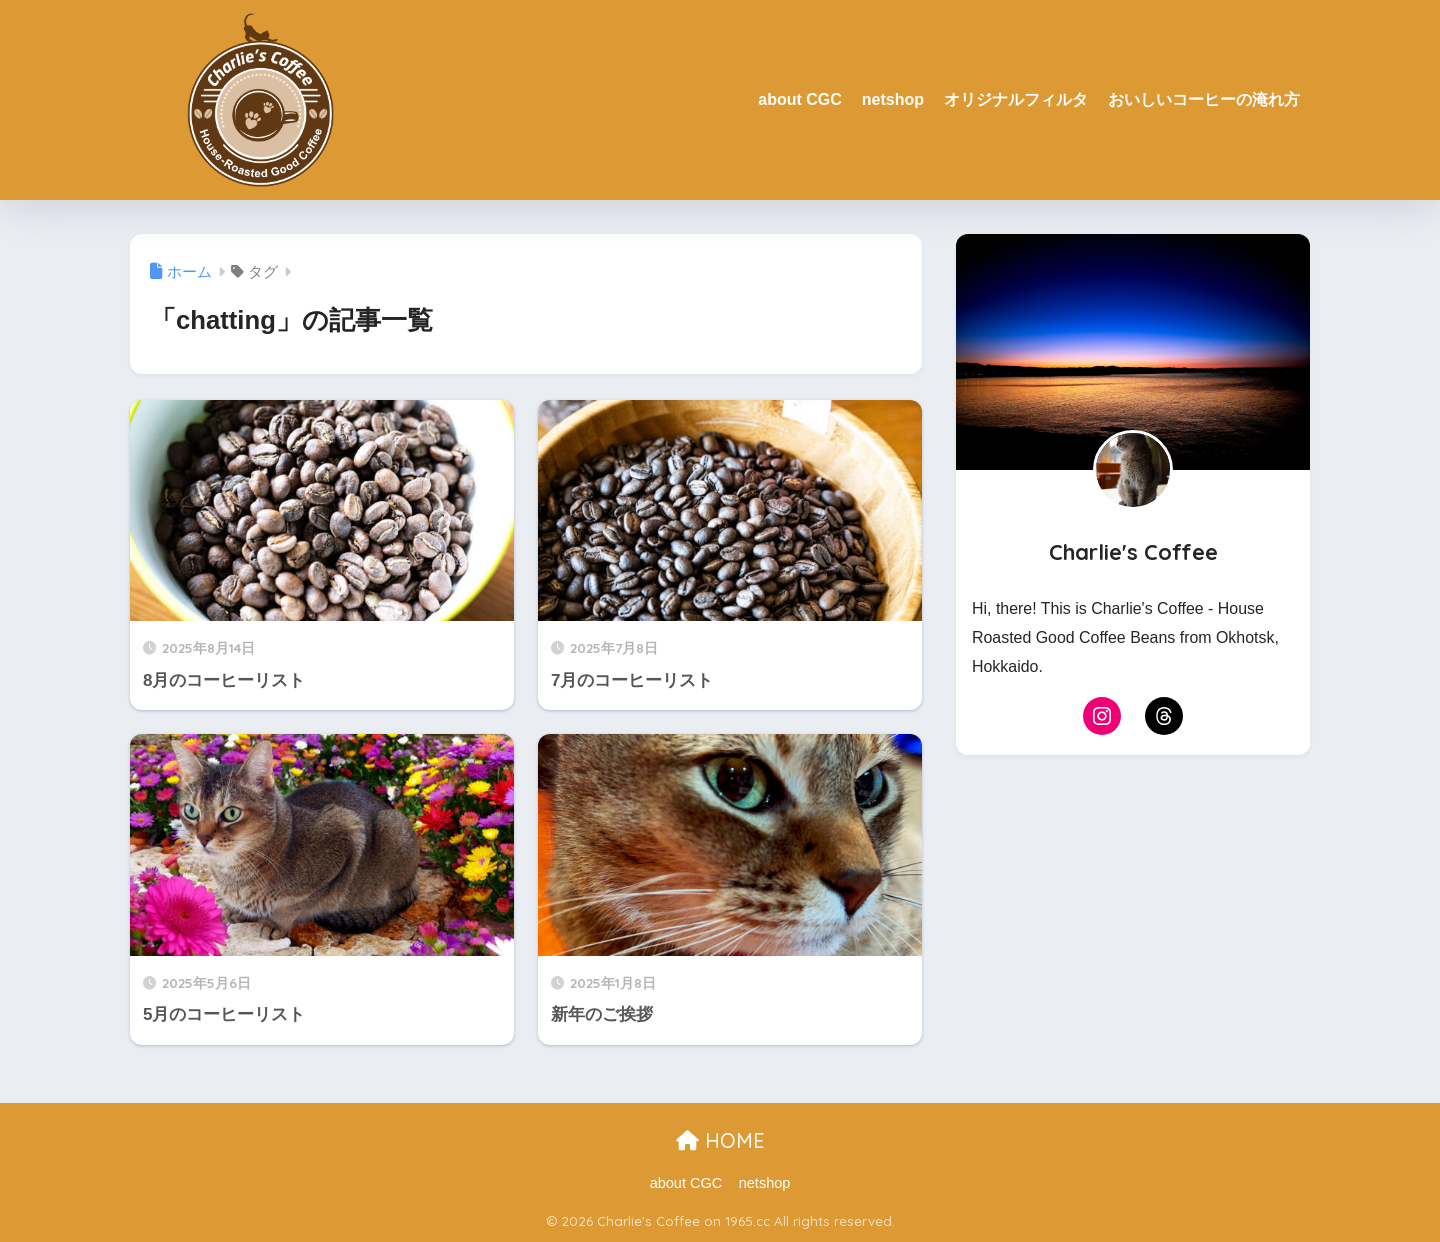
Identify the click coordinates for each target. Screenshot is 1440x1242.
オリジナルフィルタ (1016, 99)
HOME (720, 1140)
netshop (893, 99)
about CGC (800, 99)
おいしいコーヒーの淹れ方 (1204, 99)
